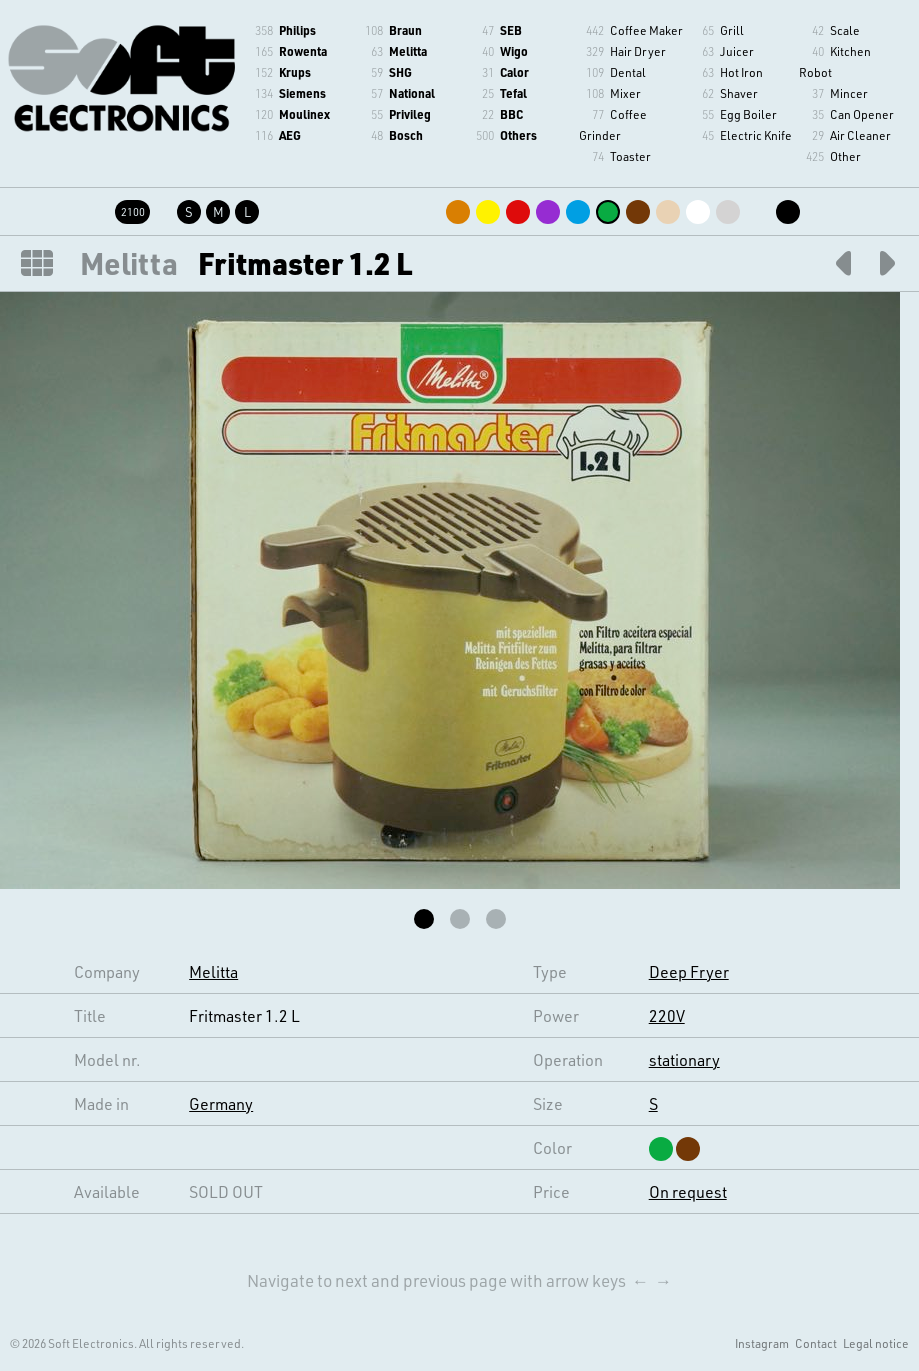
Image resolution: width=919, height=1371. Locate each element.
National (412, 93)
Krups (295, 72)
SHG (400, 72)
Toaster (630, 156)
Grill (732, 30)
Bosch (406, 135)
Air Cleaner (860, 135)
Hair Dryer (638, 51)
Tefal (513, 93)
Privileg (410, 114)
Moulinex (304, 114)
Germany (221, 1103)
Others (518, 135)
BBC (511, 114)
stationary (684, 1059)
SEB (511, 30)
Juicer (737, 51)
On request (688, 1191)
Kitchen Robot (835, 61)
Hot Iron (741, 72)
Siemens (302, 93)
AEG (290, 135)
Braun (405, 30)
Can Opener (862, 114)
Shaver (739, 93)
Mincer (849, 93)
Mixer (625, 93)
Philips (297, 30)
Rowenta (303, 51)
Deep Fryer (689, 971)
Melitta (408, 51)
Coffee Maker (646, 30)
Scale (845, 30)
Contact (816, 1343)
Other (845, 156)
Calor (514, 72)
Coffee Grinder (613, 124)
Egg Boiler (748, 114)
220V (667, 1015)
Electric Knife (756, 135)
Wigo (514, 51)
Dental (628, 72)
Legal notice (876, 1343)
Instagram (762, 1343)
